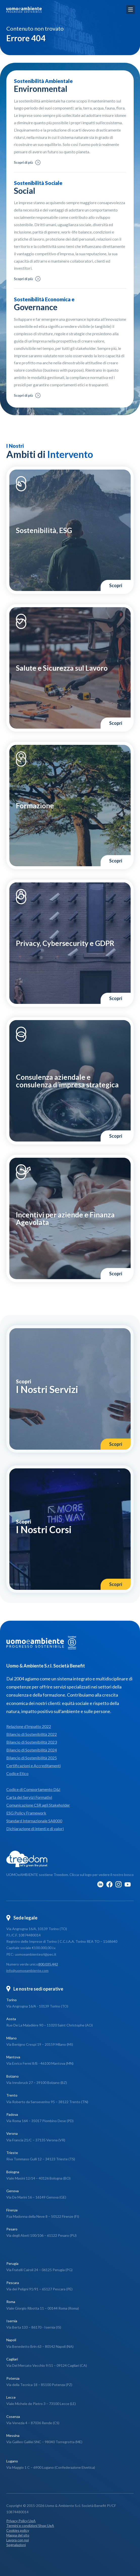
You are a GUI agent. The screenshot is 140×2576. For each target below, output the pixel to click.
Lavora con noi (17, 2540)
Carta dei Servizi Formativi (29, 1797)
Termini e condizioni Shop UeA (30, 2525)
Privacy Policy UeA (21, 2521)
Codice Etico (17, 1773)
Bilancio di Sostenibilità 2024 (31, 1749)
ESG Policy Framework (26, 1812)
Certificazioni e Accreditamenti (33, 1765)
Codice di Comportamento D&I (33, 1789)
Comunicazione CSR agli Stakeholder (38, 1805)
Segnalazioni (16, 2545)
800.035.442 (48, 1964)
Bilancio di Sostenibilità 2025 (31, 1757)
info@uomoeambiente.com (27, 1970)
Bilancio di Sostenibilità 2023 (31, 1742)
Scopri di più (23, 162)
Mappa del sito (17, 2535)
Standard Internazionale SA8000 (34, 1820)
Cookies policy (17, 2530)
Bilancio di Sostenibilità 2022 (31, 1734)
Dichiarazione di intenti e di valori (35, 1828)
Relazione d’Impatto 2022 (28, 1726)
